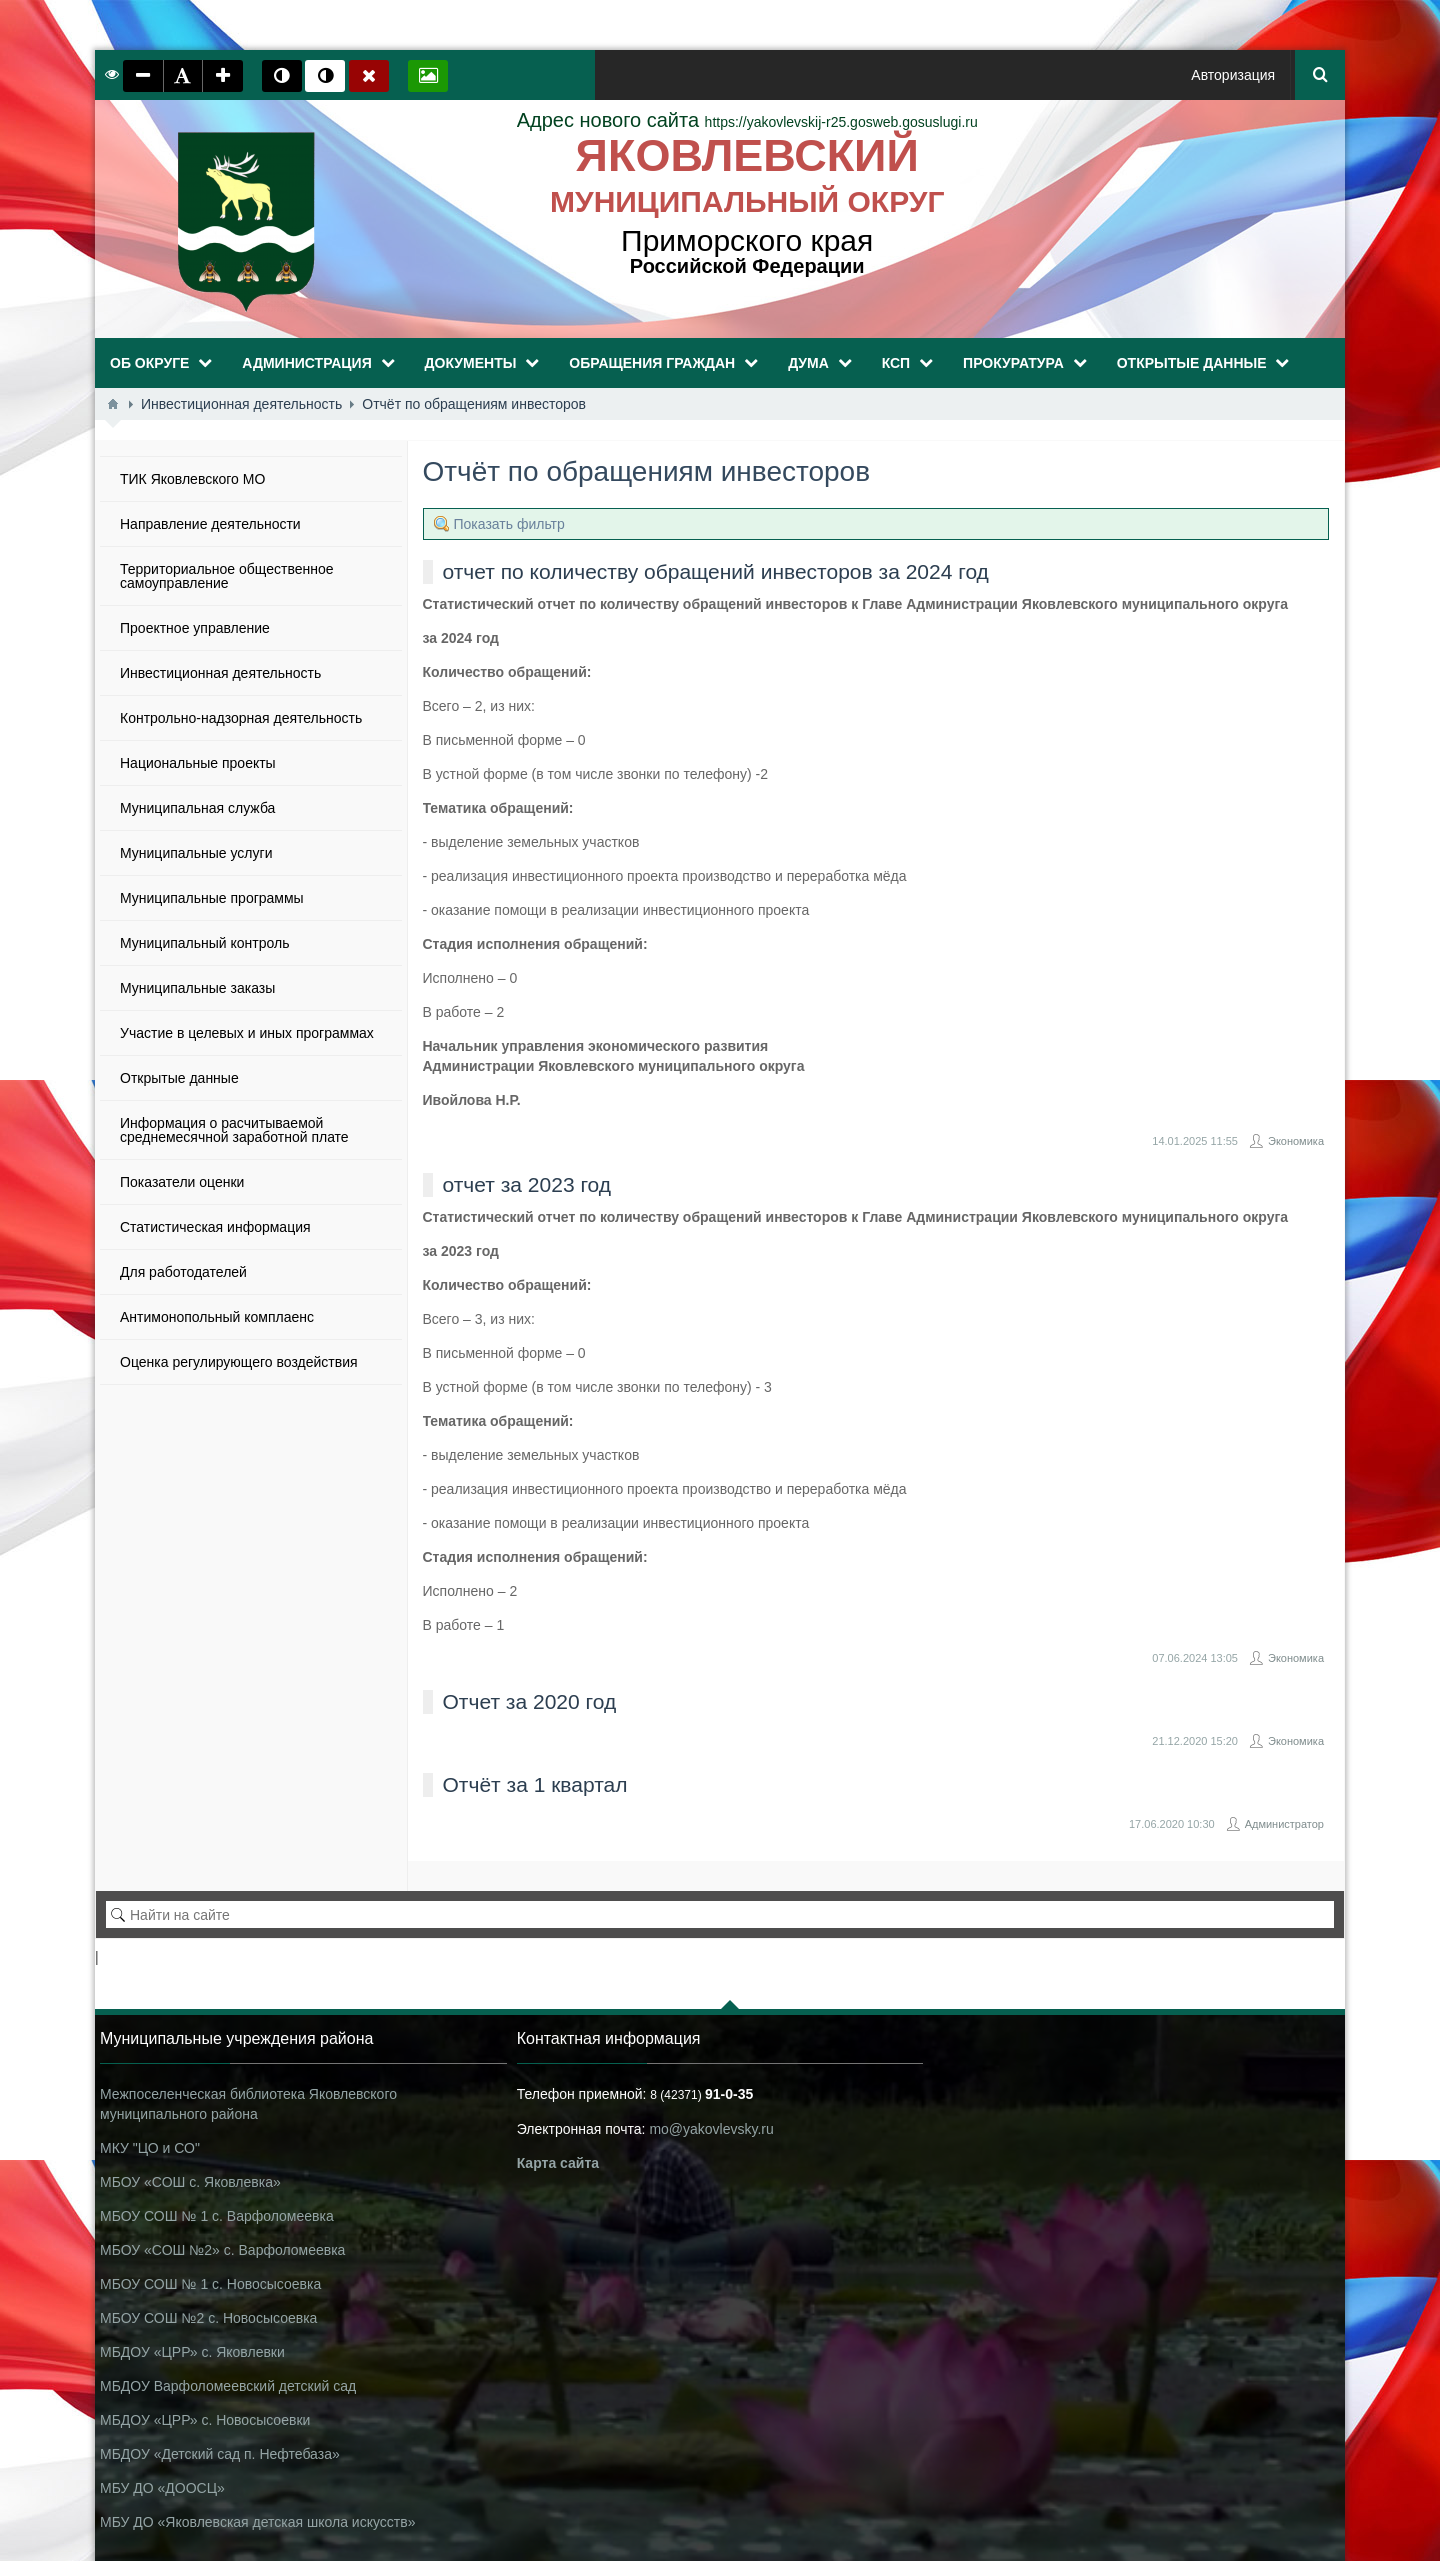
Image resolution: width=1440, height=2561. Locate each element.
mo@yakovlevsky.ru (711, 2129)
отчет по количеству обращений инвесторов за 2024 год (716, 571)
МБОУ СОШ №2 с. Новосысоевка (208, 2318)
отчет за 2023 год (527, 1184)
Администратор (1284, 1824)
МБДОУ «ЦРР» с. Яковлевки (192, 2352)
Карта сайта (558, 2163)
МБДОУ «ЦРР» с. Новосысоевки (205, 2420)
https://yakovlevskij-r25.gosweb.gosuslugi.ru (747, 122)
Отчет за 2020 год (530, 1701)
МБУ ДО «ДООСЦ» (162, 2488)
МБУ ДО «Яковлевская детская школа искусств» (257, 2522)
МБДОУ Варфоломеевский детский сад (228, 2386)
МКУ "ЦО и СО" (150, 2148)
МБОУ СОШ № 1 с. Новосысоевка (210, 2284)
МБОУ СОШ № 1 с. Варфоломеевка (217, 2216)
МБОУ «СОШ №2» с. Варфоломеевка (222, 2250)
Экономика (1296, 1141)
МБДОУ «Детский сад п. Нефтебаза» (220, 2454)
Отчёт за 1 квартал (535, 1784)
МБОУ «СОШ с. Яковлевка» (190, 2182)
